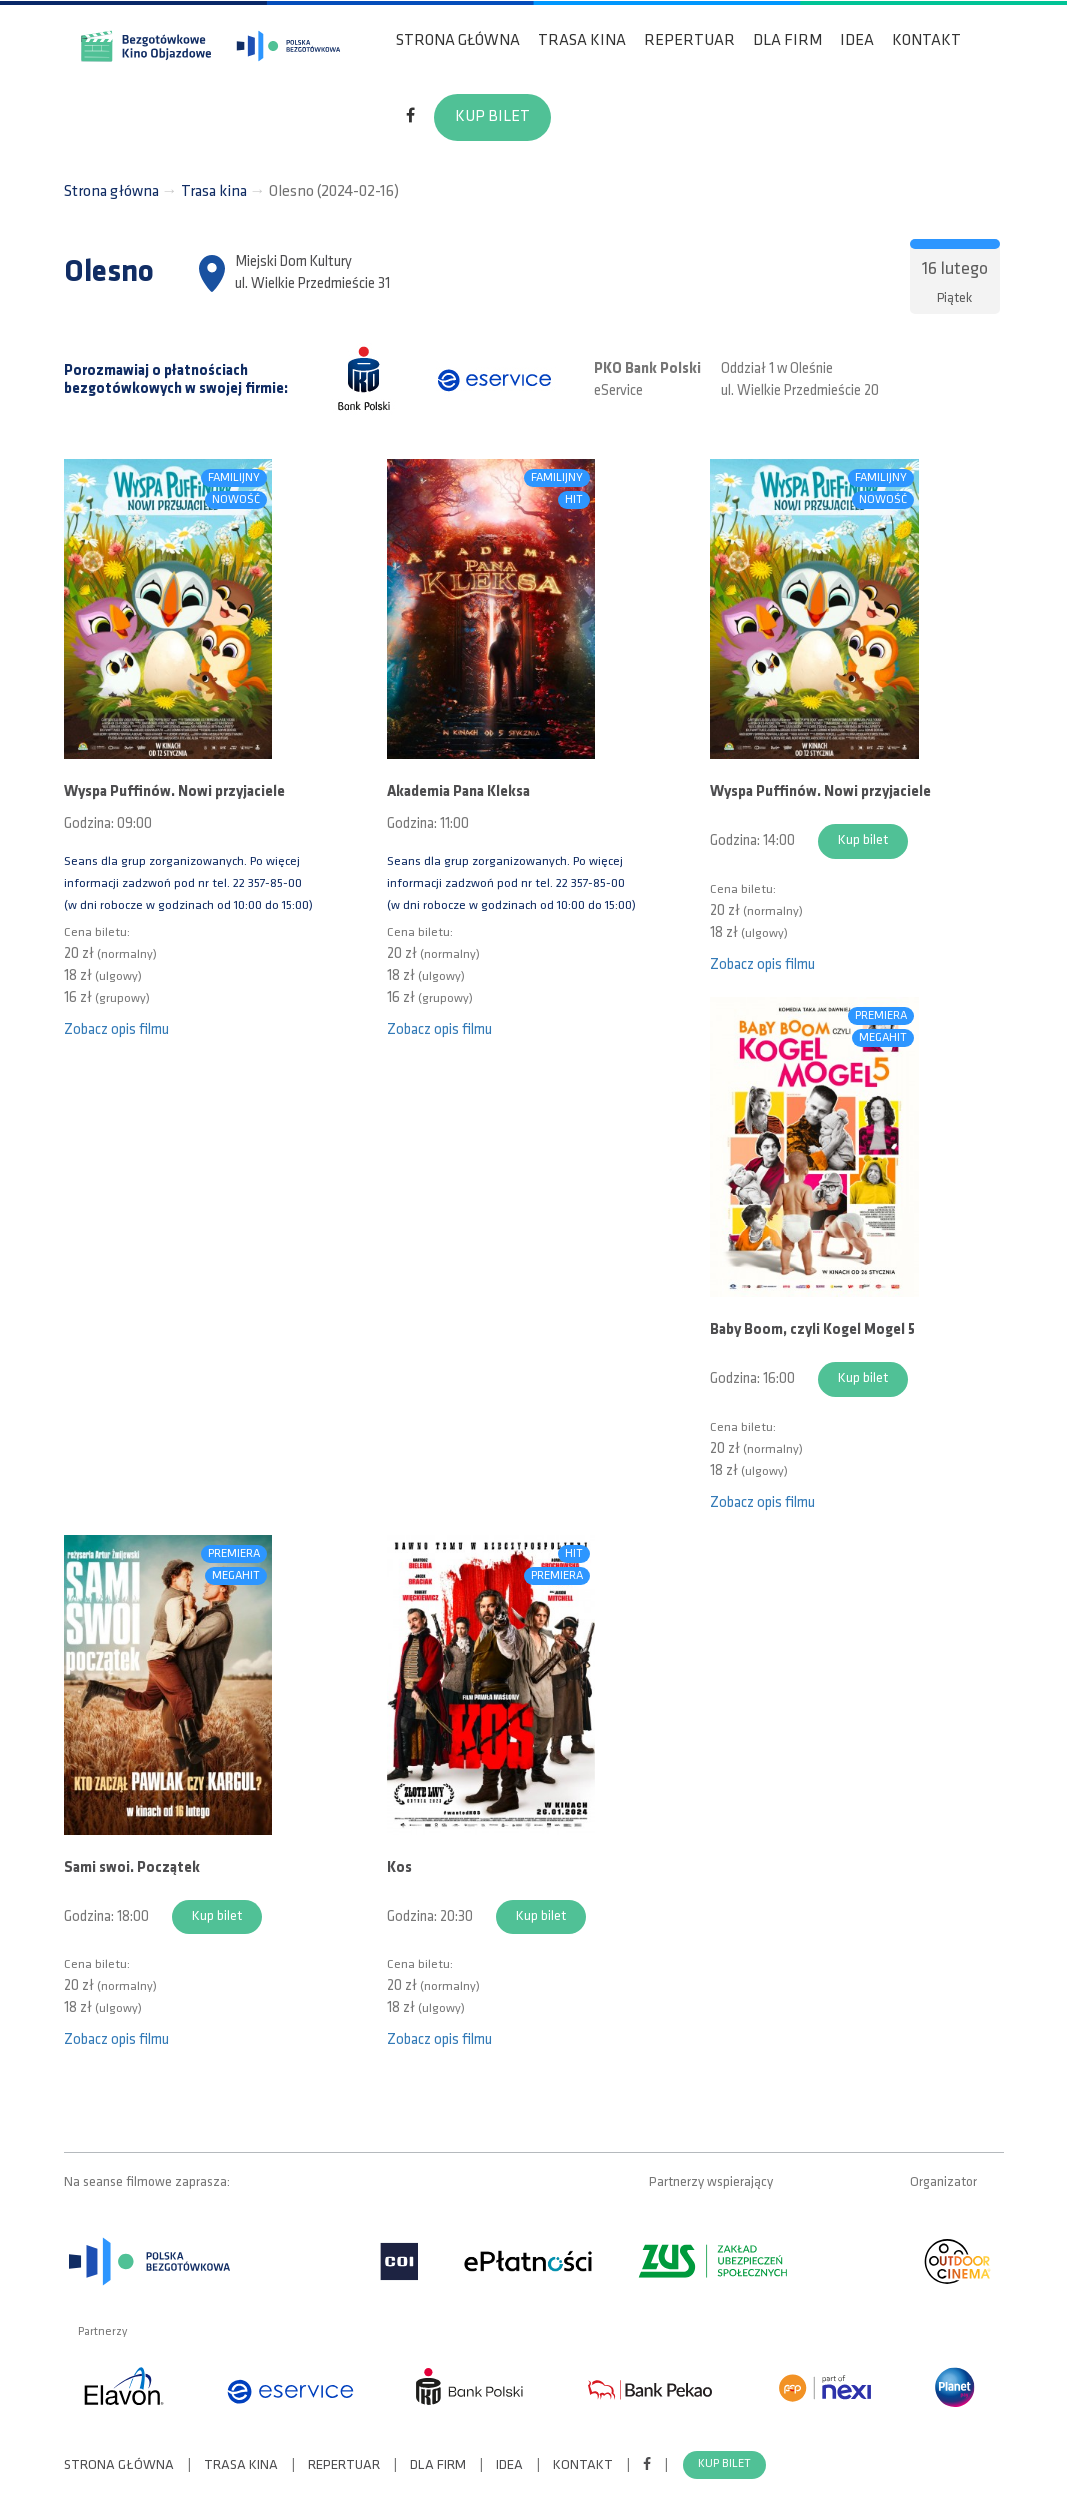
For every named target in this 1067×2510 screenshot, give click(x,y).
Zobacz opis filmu (116, 1030)
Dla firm (787, 41)
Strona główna (458, 41)
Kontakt (926, 41)
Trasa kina (582, 41)
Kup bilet (492, 117)
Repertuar (689, 41)
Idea (857, 41)
